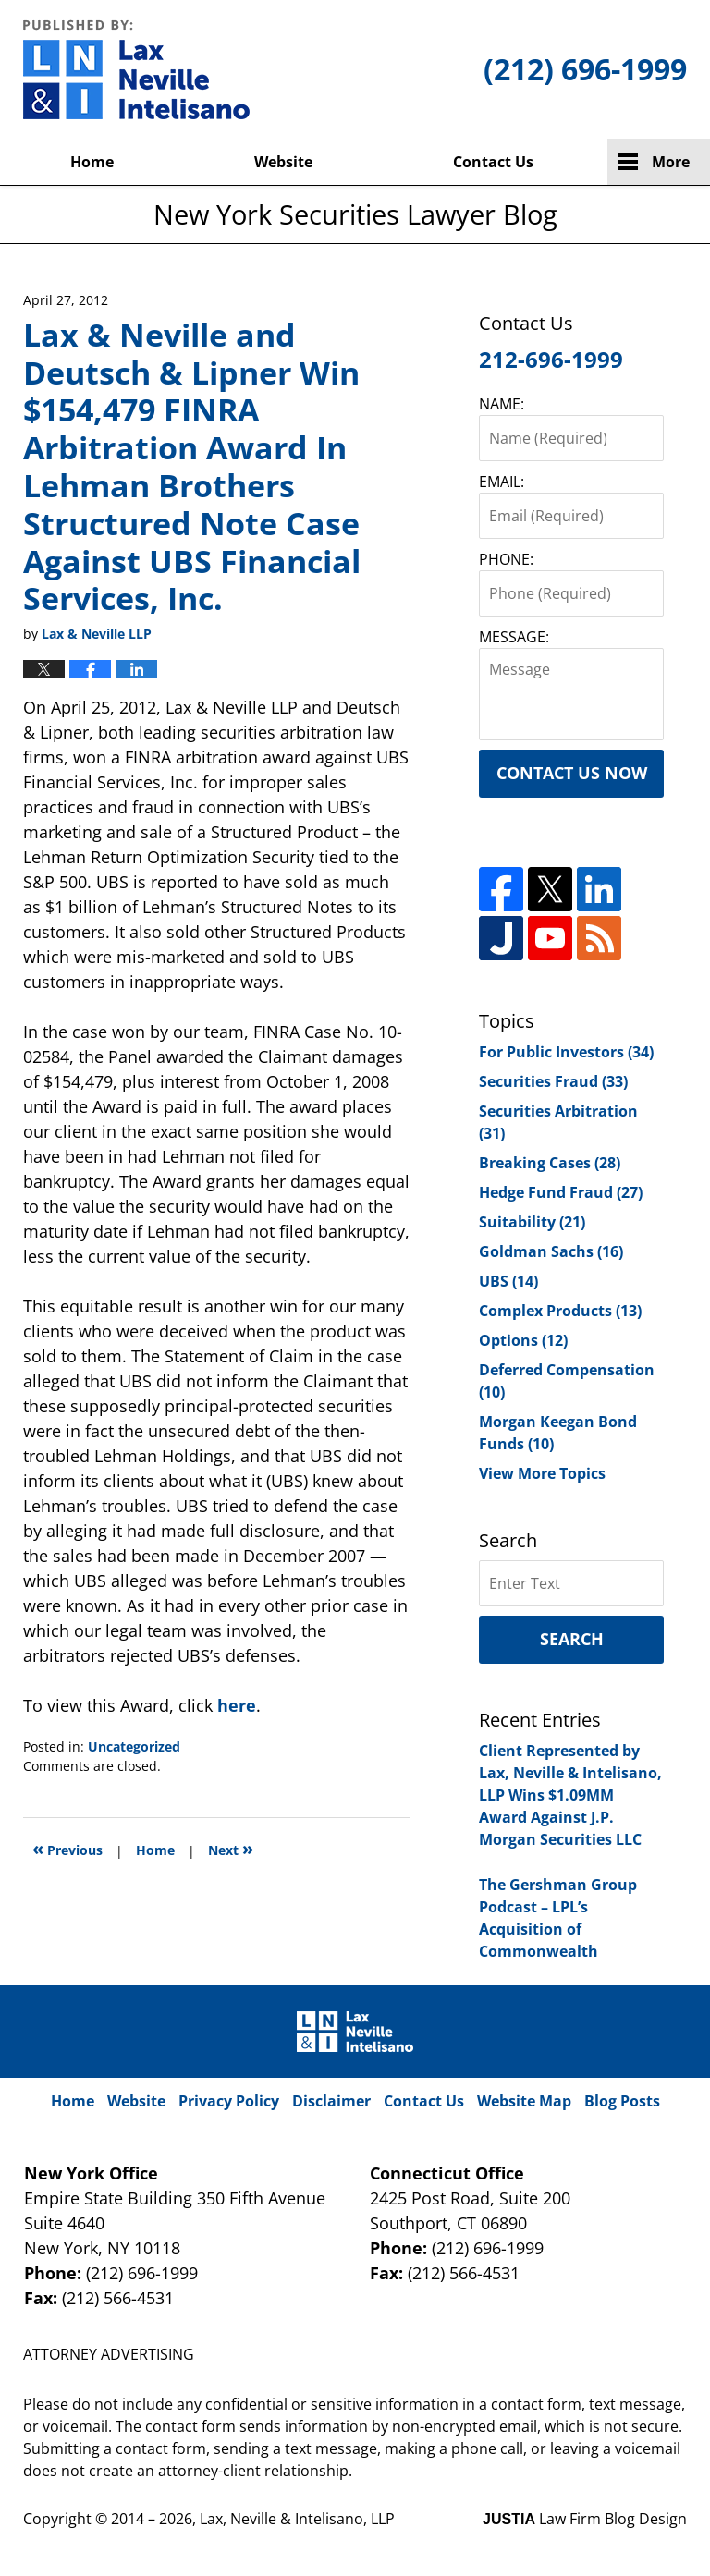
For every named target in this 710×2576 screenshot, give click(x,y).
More (671, 162)
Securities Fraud (553, 1081)
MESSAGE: (514, 637)
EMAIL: (501, 481)
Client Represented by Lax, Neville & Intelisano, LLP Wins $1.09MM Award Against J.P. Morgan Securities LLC (570, 1795)
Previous (67, 1848)
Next (230, 1848)
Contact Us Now (571, 773)
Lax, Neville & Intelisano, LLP (297, 2519)
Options (523, 1340)
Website (283, 162)
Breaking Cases (549, 1163)
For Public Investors (566, 1052)
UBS (508, 1281)
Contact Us (493, 162)
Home (92, 162)
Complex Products (560, 1310)
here (236, 1705)
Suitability (532, 1222)
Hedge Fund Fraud (561, 1192)
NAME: (501, 404)
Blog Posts (622, 2101)
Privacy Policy (228, 2101)
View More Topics (542, 1473)
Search (572, 1639)
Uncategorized (134, 1746)
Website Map (524, 2101)
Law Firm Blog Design (585, 2519)
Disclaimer (331, 2101)
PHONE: (506, 559)
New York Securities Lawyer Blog (136, 69)
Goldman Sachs (551, 1251)
